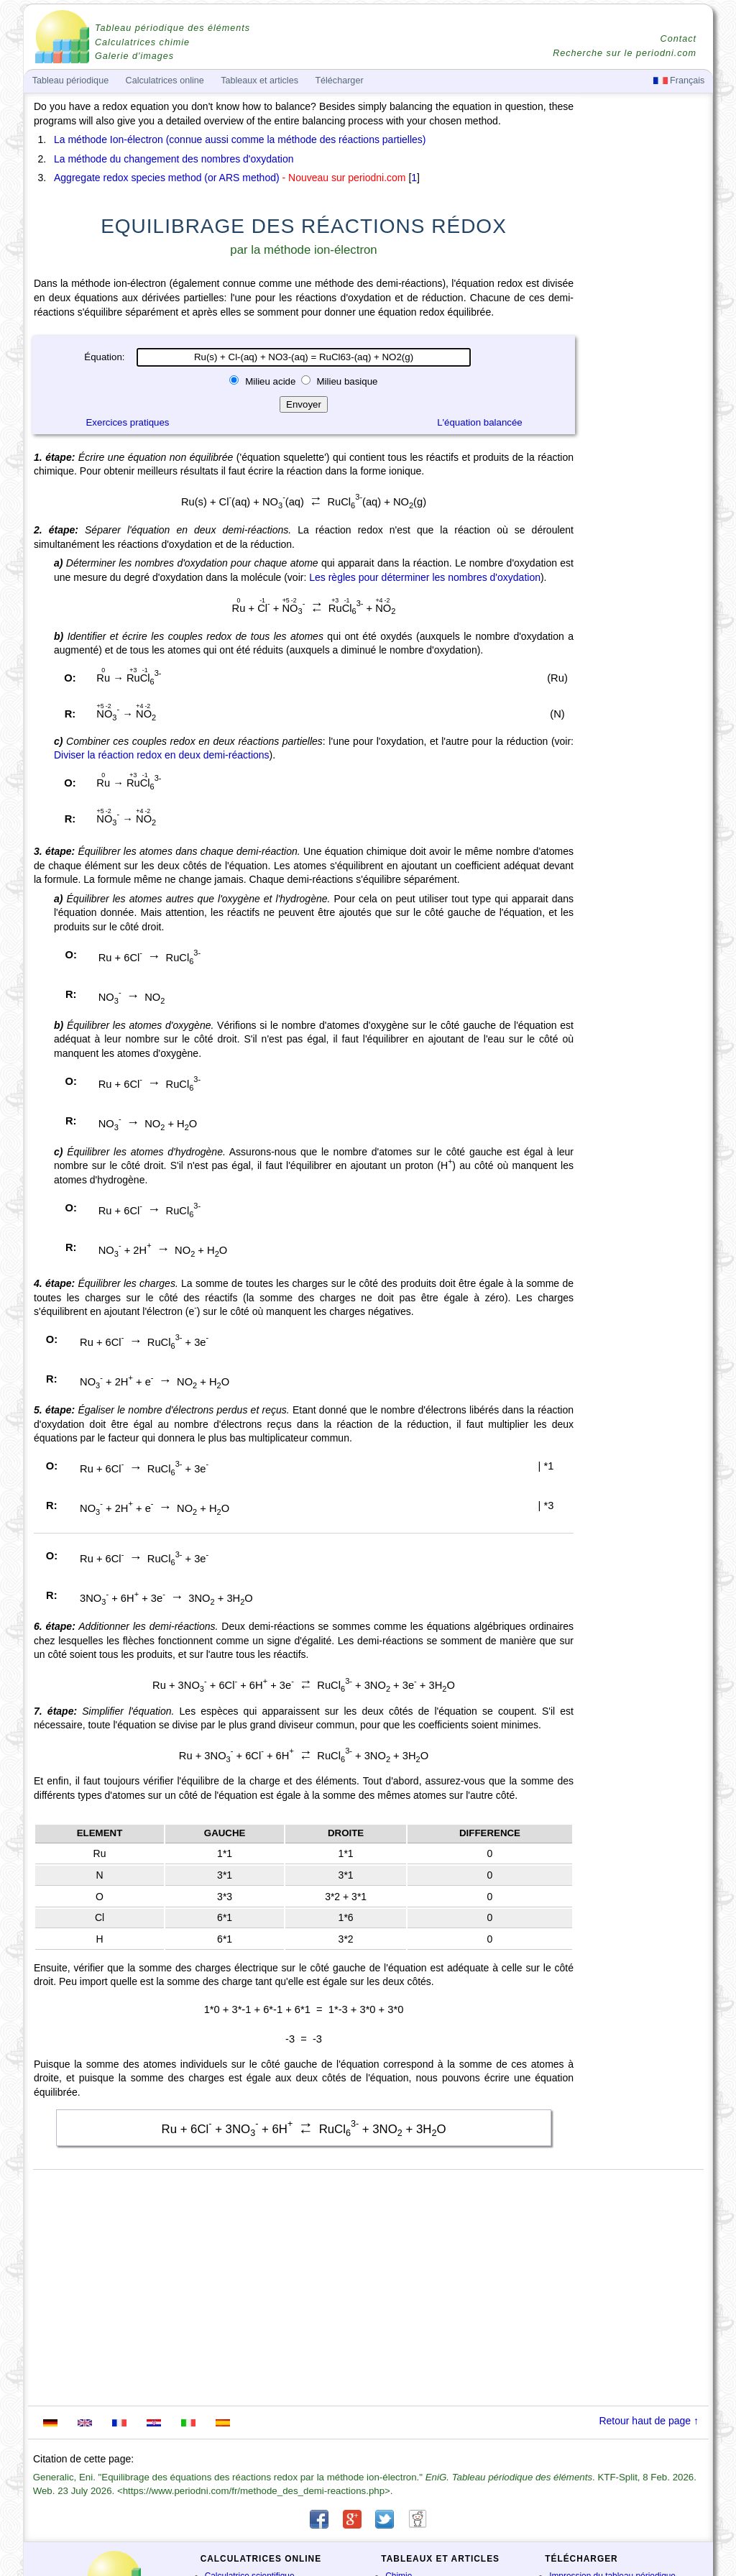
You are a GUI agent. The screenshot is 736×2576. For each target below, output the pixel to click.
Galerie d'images (134, 56)
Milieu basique (346, 381)
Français (679, 80)
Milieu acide (270, 381)
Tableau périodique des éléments (172, 28)
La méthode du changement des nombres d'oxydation (173, 159)
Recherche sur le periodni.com (624, 53)
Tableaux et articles (259, 80)
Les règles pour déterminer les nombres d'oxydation (424, 577)
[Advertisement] (644, 497)
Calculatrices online (165, 80)
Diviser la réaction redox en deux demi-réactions (162, 755)
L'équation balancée (480, 422)
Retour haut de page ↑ (649, 2420)
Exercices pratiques (127, 422)
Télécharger (339, 80)
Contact (678, 39)
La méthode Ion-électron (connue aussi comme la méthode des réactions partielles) (240, 139)
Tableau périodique (70, 80)
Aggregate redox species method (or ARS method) (167, 177)
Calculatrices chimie (142, 42)
